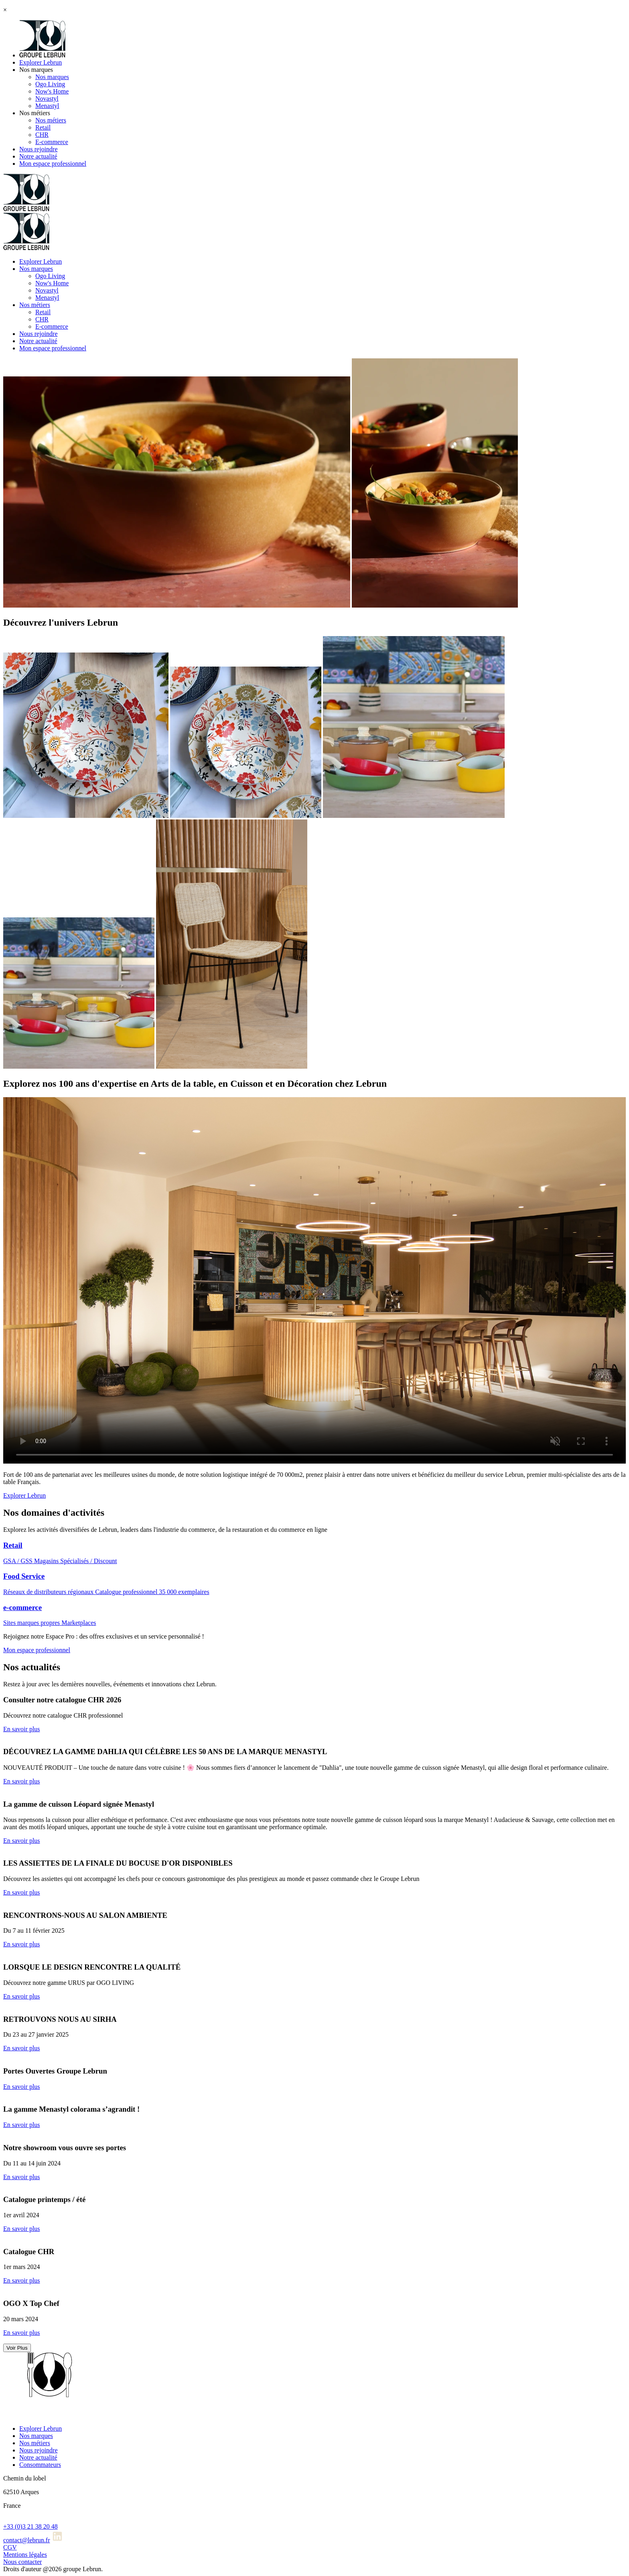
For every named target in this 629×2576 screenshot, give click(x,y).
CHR (42, 134)
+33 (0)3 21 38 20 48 (30, 2526)
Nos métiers (34, 113)
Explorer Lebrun (40, 62)
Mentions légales (25, 2554)
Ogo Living (50, 84)
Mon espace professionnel (52, 163)
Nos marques (36, 69)
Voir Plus (17, 2348)
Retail (43, 127)
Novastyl (47, 98)
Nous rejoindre (38, 149)
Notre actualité (38, 156)
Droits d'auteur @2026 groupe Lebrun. (53, 2569)
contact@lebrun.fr (26, 2540)
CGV (10, 2547)
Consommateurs (40, 2464)
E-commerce (51, 141)
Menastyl (47, 105)
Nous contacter (22, 2561)
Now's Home (52, 91)
